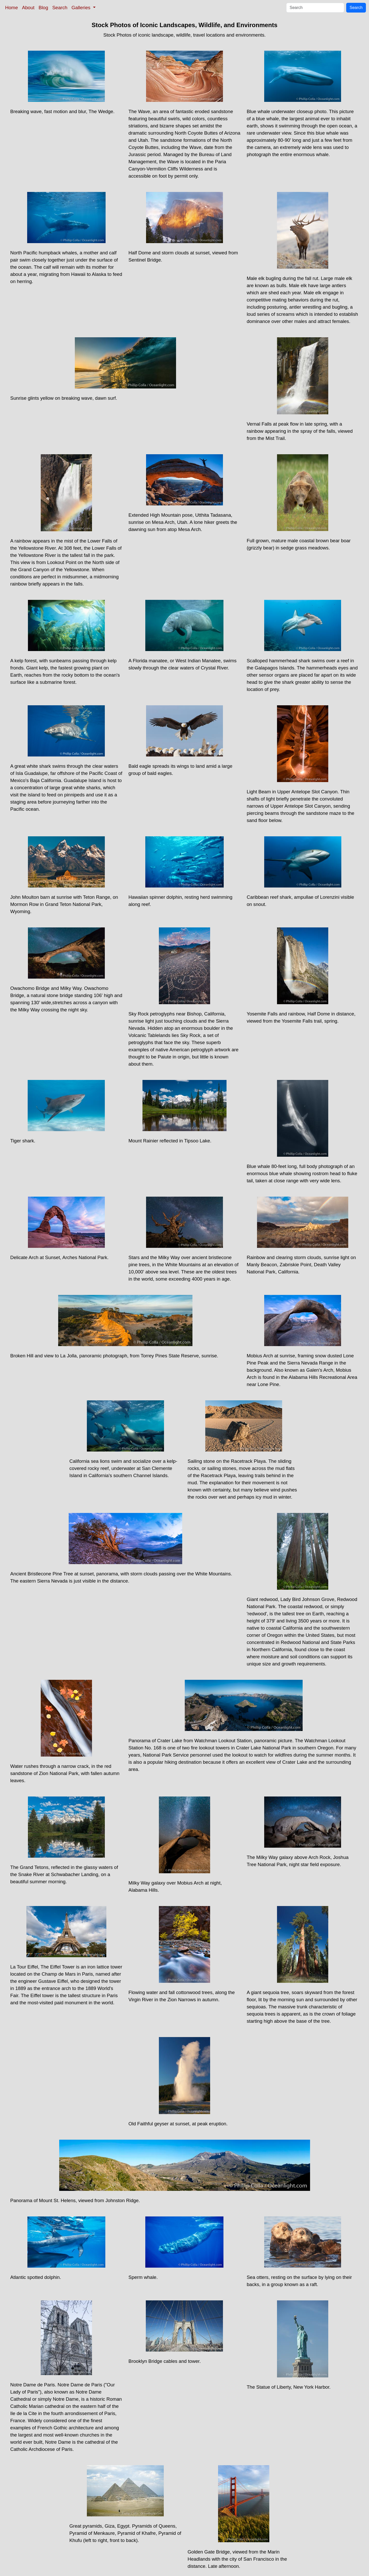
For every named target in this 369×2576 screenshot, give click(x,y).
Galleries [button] (81, 7)
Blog (43, 7)
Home (11, 7)
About (28, 7)
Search (59, 7)
